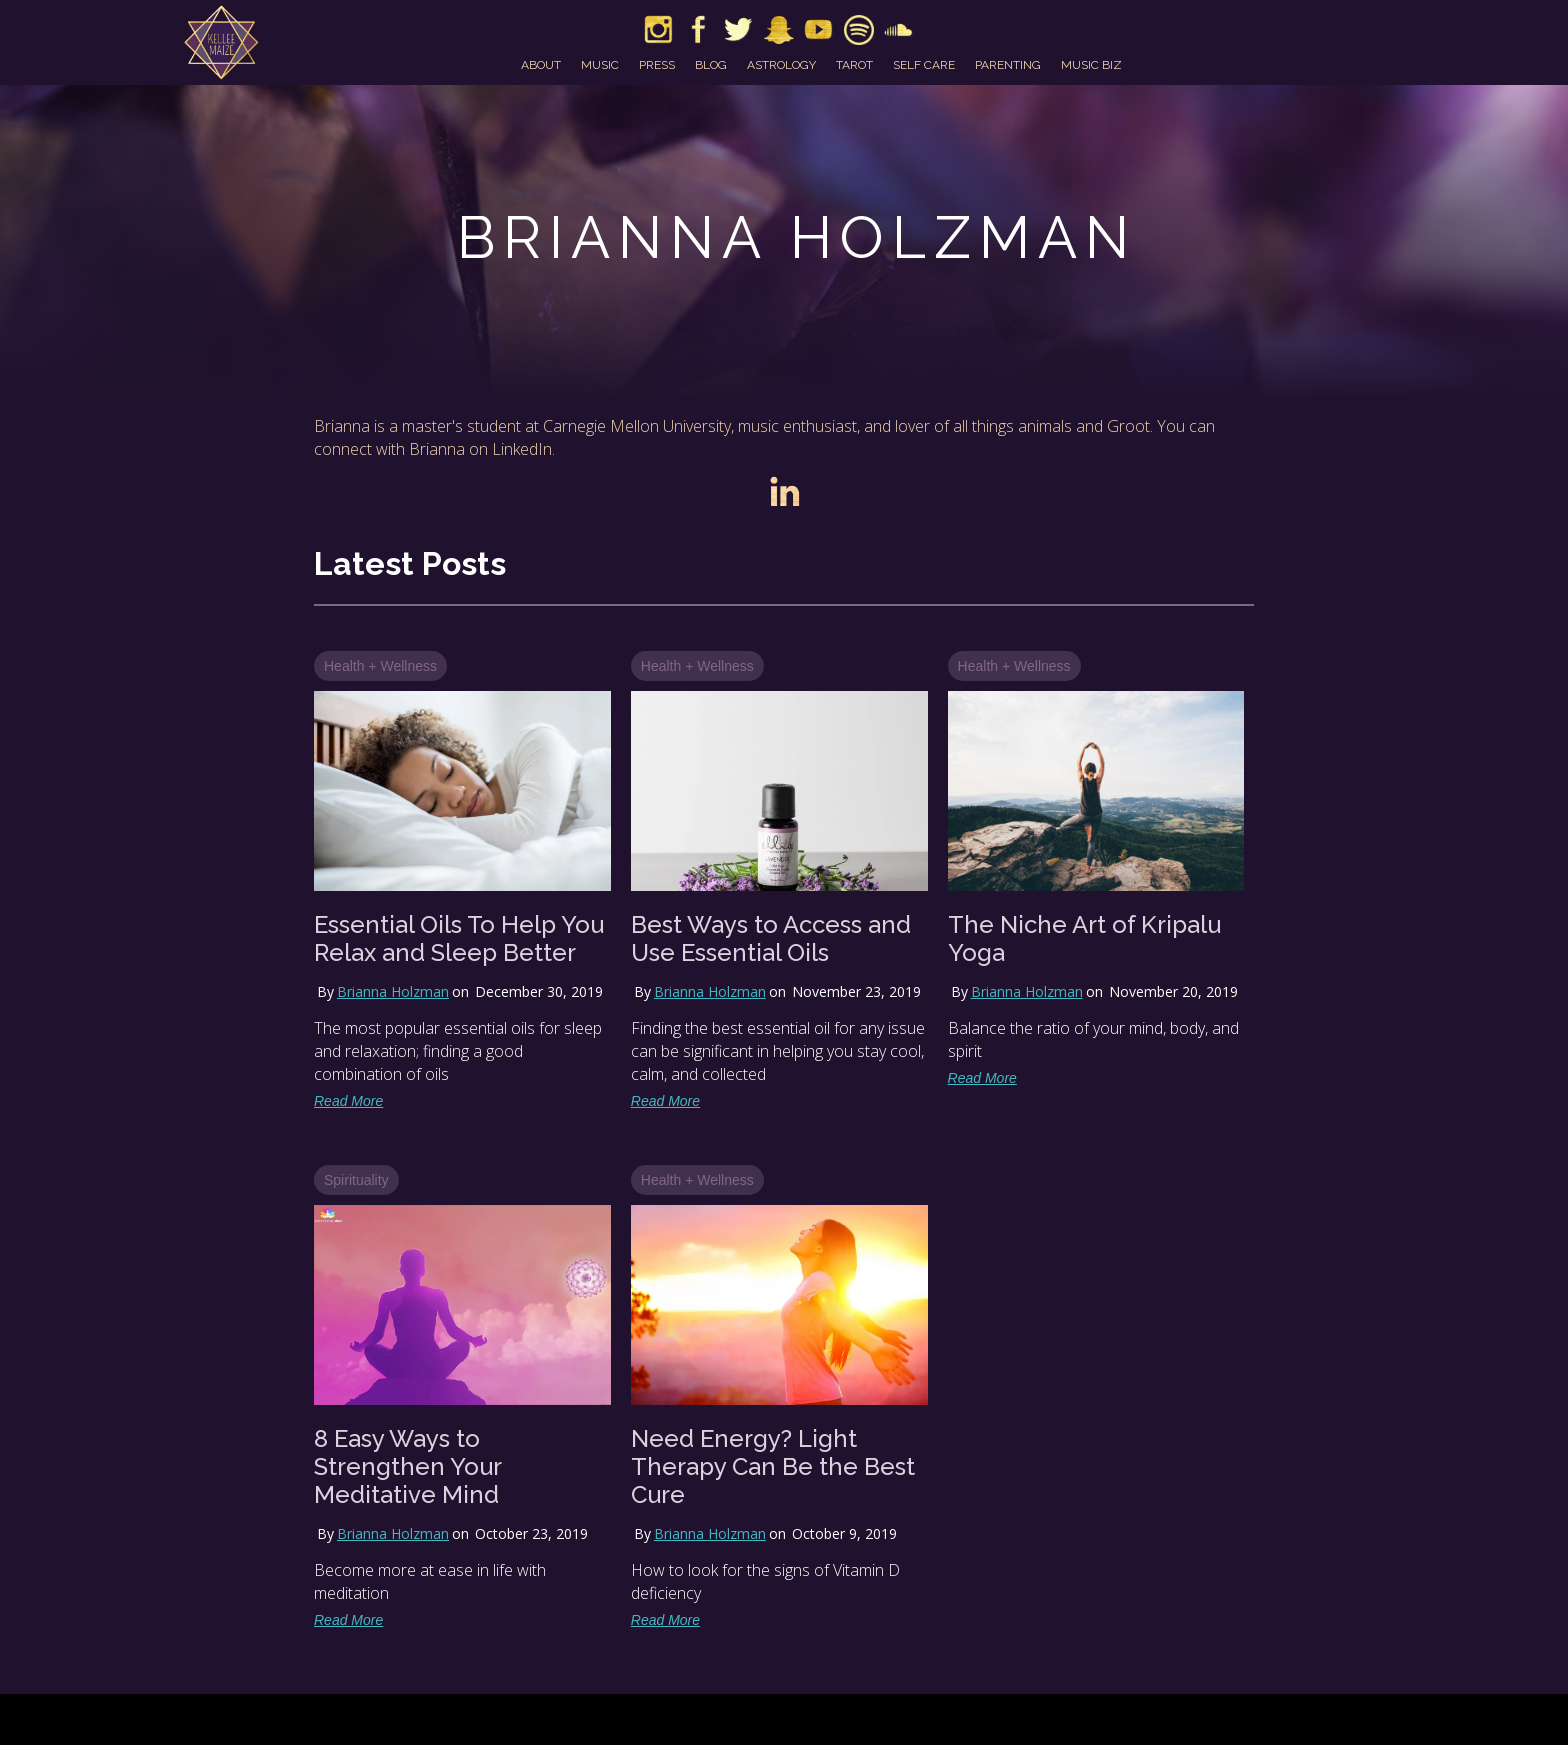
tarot (854, 65)
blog (711, 65)
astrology (781, 65)
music (600, 65)
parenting (1008, 65)
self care (924, 65)
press (657, 65)
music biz (1091, 65)
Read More (348, 1101)
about (541, 65)
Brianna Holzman (393, 991)
